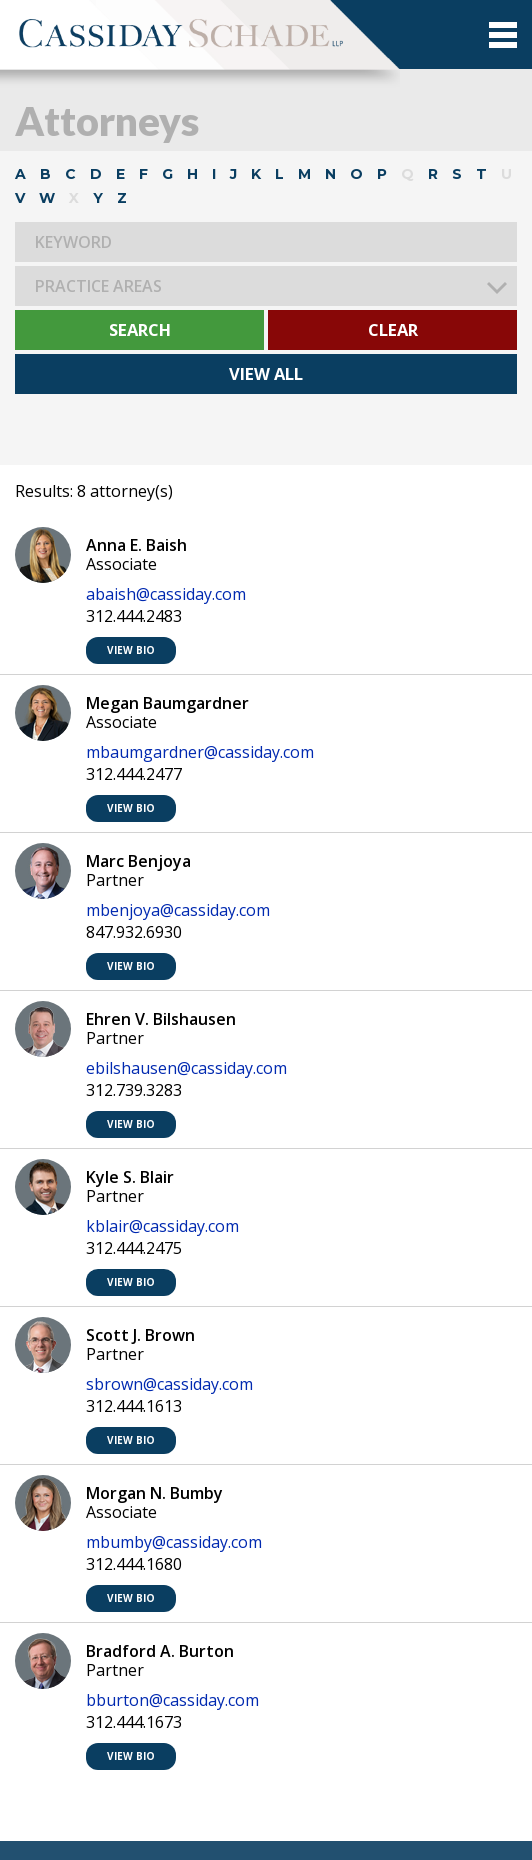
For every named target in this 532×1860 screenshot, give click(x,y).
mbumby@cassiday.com (174, 1542)
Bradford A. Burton (160, 1651)
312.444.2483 (134, 616)
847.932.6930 (134, 932)
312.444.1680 (134, 1564)
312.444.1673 (134, 1722)
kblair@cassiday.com (162, 1226)
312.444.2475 (134, 1248)
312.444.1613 (134, 1406)
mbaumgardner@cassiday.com (200, 752)
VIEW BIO (131, 650)
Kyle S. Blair (130, 1177)
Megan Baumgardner (167, 703)
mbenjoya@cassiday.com (178, 910)
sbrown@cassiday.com (169, 1384)
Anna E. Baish (136, 545)
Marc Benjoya (138, 861)
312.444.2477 (134, 774)
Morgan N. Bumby (154, 1493)
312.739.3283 (134, 1090)
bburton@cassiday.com (172, 1700)
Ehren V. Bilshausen (161, 1019)
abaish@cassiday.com (166, 594)
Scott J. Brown (140, 1335)
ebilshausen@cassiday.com (186, 1068)
